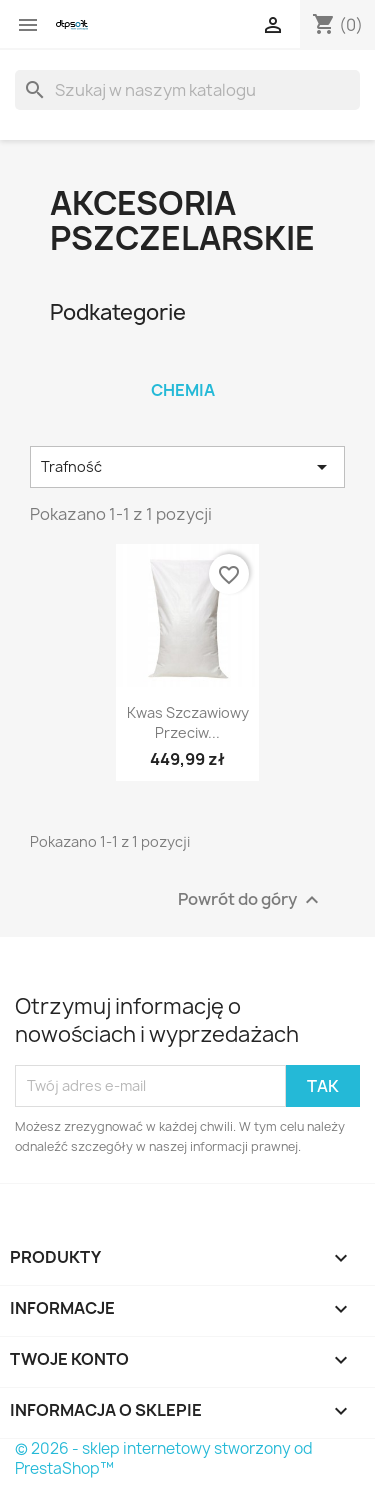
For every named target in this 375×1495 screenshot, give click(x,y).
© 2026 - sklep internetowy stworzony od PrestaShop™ (164, 1458)
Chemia (183, 390)
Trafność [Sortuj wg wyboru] (187, 467)
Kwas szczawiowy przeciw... (188, 722)
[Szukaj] (187, 90)
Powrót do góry (251, 899)
